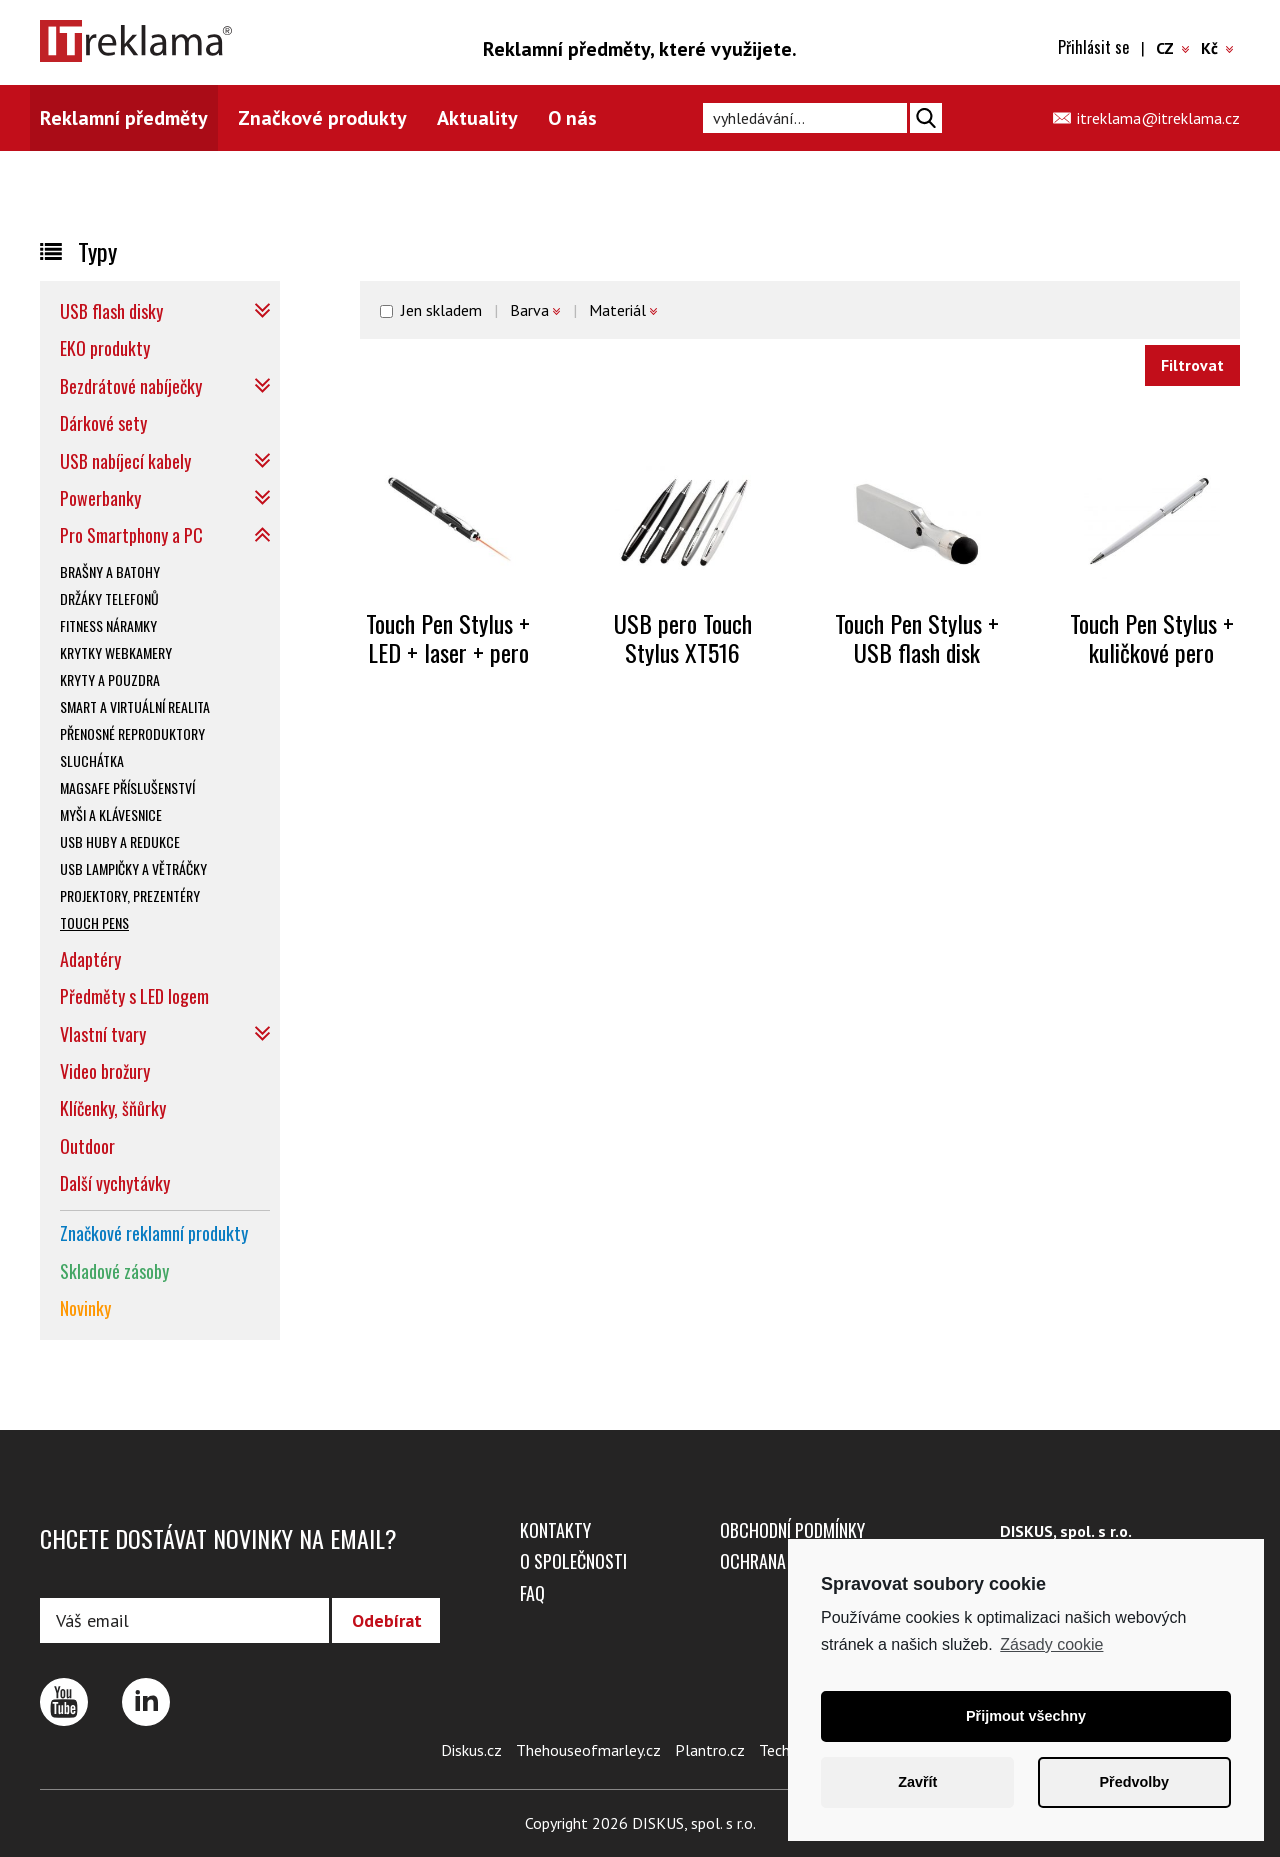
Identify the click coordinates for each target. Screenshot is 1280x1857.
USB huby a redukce (120, 841)
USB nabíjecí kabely (125, 461)
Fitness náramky (108, 625)
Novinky (85, 1308)
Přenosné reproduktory (132, 733)
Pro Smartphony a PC (131, 535)
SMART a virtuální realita (135, 706)
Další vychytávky (115, 1183)
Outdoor (87, 1146)
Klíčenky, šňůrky (113, 1108)
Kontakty (555, 1530)
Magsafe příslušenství (127, 787)
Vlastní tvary (103, 1034)
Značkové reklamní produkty (154, 1233)
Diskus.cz (471, 1750)
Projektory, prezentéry (130, 895)
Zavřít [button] (917, 1782)
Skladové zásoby (114, 1271)
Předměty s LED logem (134, 996)
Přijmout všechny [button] (1026, 1716)
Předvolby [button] (1134, 1782)
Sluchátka (92, 760)
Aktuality (477, 118)
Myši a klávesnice (111, 814)
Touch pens (94, 922)
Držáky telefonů (109, 598)
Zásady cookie (1051, 1644)
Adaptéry (90, 959)
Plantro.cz (710, 1750)
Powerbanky (100, 498)
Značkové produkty (322, 118)
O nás (572, 118)
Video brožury (105, 1071)
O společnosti (573, 1561)
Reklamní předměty (124, 118)
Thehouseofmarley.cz (588, 1750)
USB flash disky (111, 311)
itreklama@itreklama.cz (1158, 118)
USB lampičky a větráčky (133, 868)
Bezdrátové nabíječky (131, 386)
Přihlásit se (1093, 47)
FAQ (532, 1593)
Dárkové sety (103, 423)
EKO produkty (105, 348)
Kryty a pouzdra (110, 679)
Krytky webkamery (116, 652)
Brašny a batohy (110, 571)
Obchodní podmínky (792, 1530)
